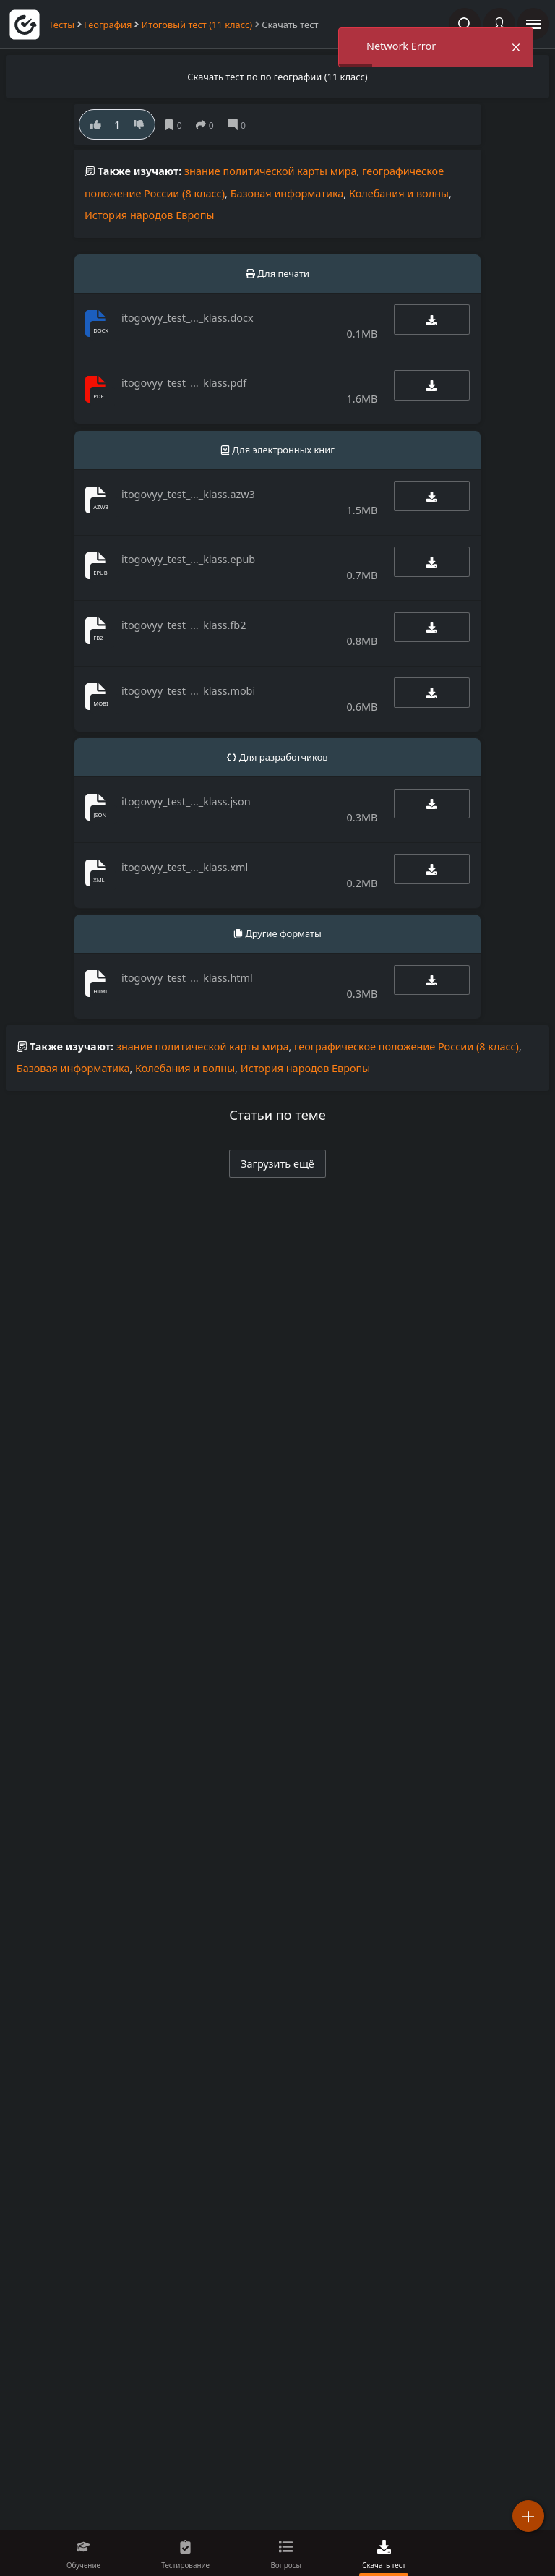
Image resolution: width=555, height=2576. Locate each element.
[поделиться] (208, 125)
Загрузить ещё (277, 1164)
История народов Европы (150, 215)
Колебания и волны (399, 193)
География (108, 24)
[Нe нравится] (138, 124)
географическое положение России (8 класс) (406, 1046)
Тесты (61, 24)
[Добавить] (528, 2516)
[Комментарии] (239, 125)
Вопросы (285, 2565)
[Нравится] (95, 124)
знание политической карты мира (270, 171)
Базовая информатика (287, 193)
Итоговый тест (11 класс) (197, 24)
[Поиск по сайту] (465, 24)
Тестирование (185, 2565)
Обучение (83, 2565)
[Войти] (499, 24)
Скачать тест (383, 2565)
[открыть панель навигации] (533, 24)
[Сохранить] (176, 125)
